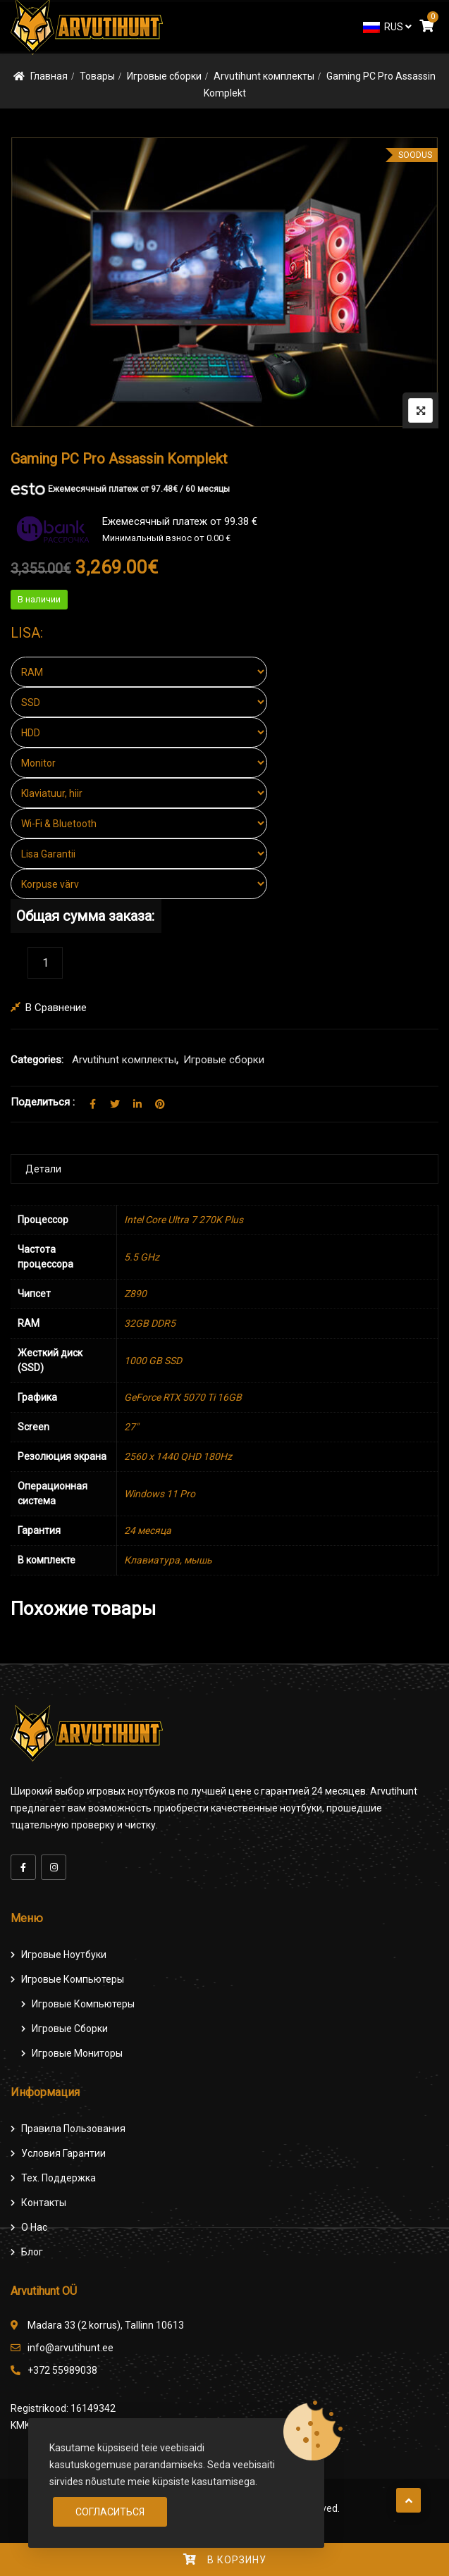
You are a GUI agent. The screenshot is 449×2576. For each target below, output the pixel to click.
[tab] (224, 1169)
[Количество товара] (45, 963)
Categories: (37, 1059)
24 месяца (147, 1530)
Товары (97, 76)
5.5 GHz (141, 1257)
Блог (32, 2252)
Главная (49, 76)
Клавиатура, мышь (168, 1560)
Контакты (43, 2202)
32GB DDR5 (150, 1323)
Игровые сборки (164, 76)
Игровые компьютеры (72, 1979)
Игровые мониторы (77, 2053)
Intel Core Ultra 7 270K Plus (183, 1219)
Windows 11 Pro (159, 1493)
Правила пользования (73, 2128)
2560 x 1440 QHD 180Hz (178, 1456)
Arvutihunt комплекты (264, 76)
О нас (34, 2227)
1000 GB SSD (153, 1360)
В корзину (236, 2559)
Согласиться (109, 2512)
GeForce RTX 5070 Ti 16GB (183, 1397)
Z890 (135, 1293)
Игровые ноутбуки (63, 1954)
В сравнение (56, 1007)
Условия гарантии (63, 2153)
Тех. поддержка (58, 2178)
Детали (43, 1169)
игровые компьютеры (83, 2004)
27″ (131, 1426)
